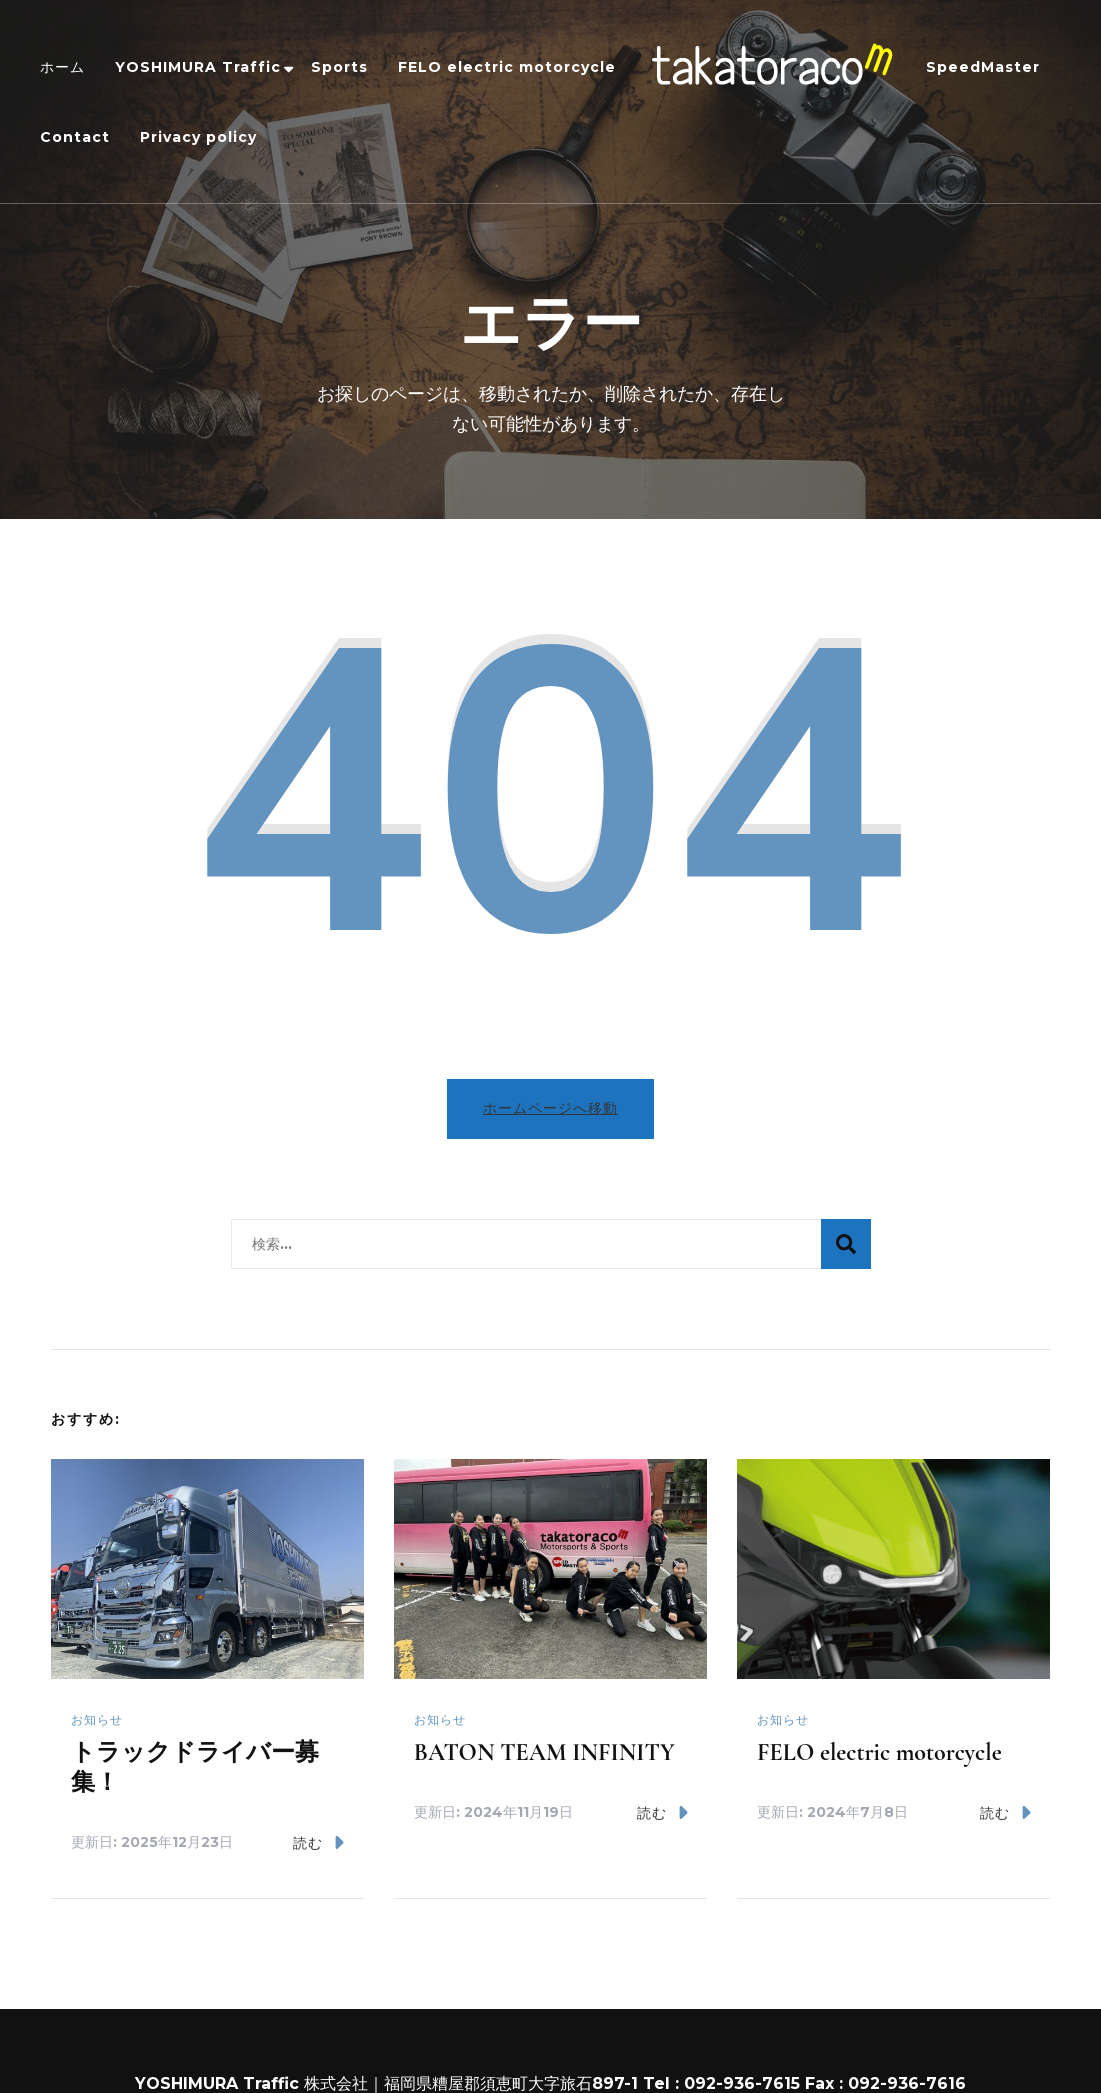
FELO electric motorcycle (507, 67)
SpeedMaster (983, 67)
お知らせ (97, 1718)
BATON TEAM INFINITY (544, 1751)
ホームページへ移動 (550, 1107)
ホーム (62, 67)
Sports (339, 67)
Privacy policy (198, 137)
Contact (75, 137)
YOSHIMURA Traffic (198, 67)
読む (318, 1841)
